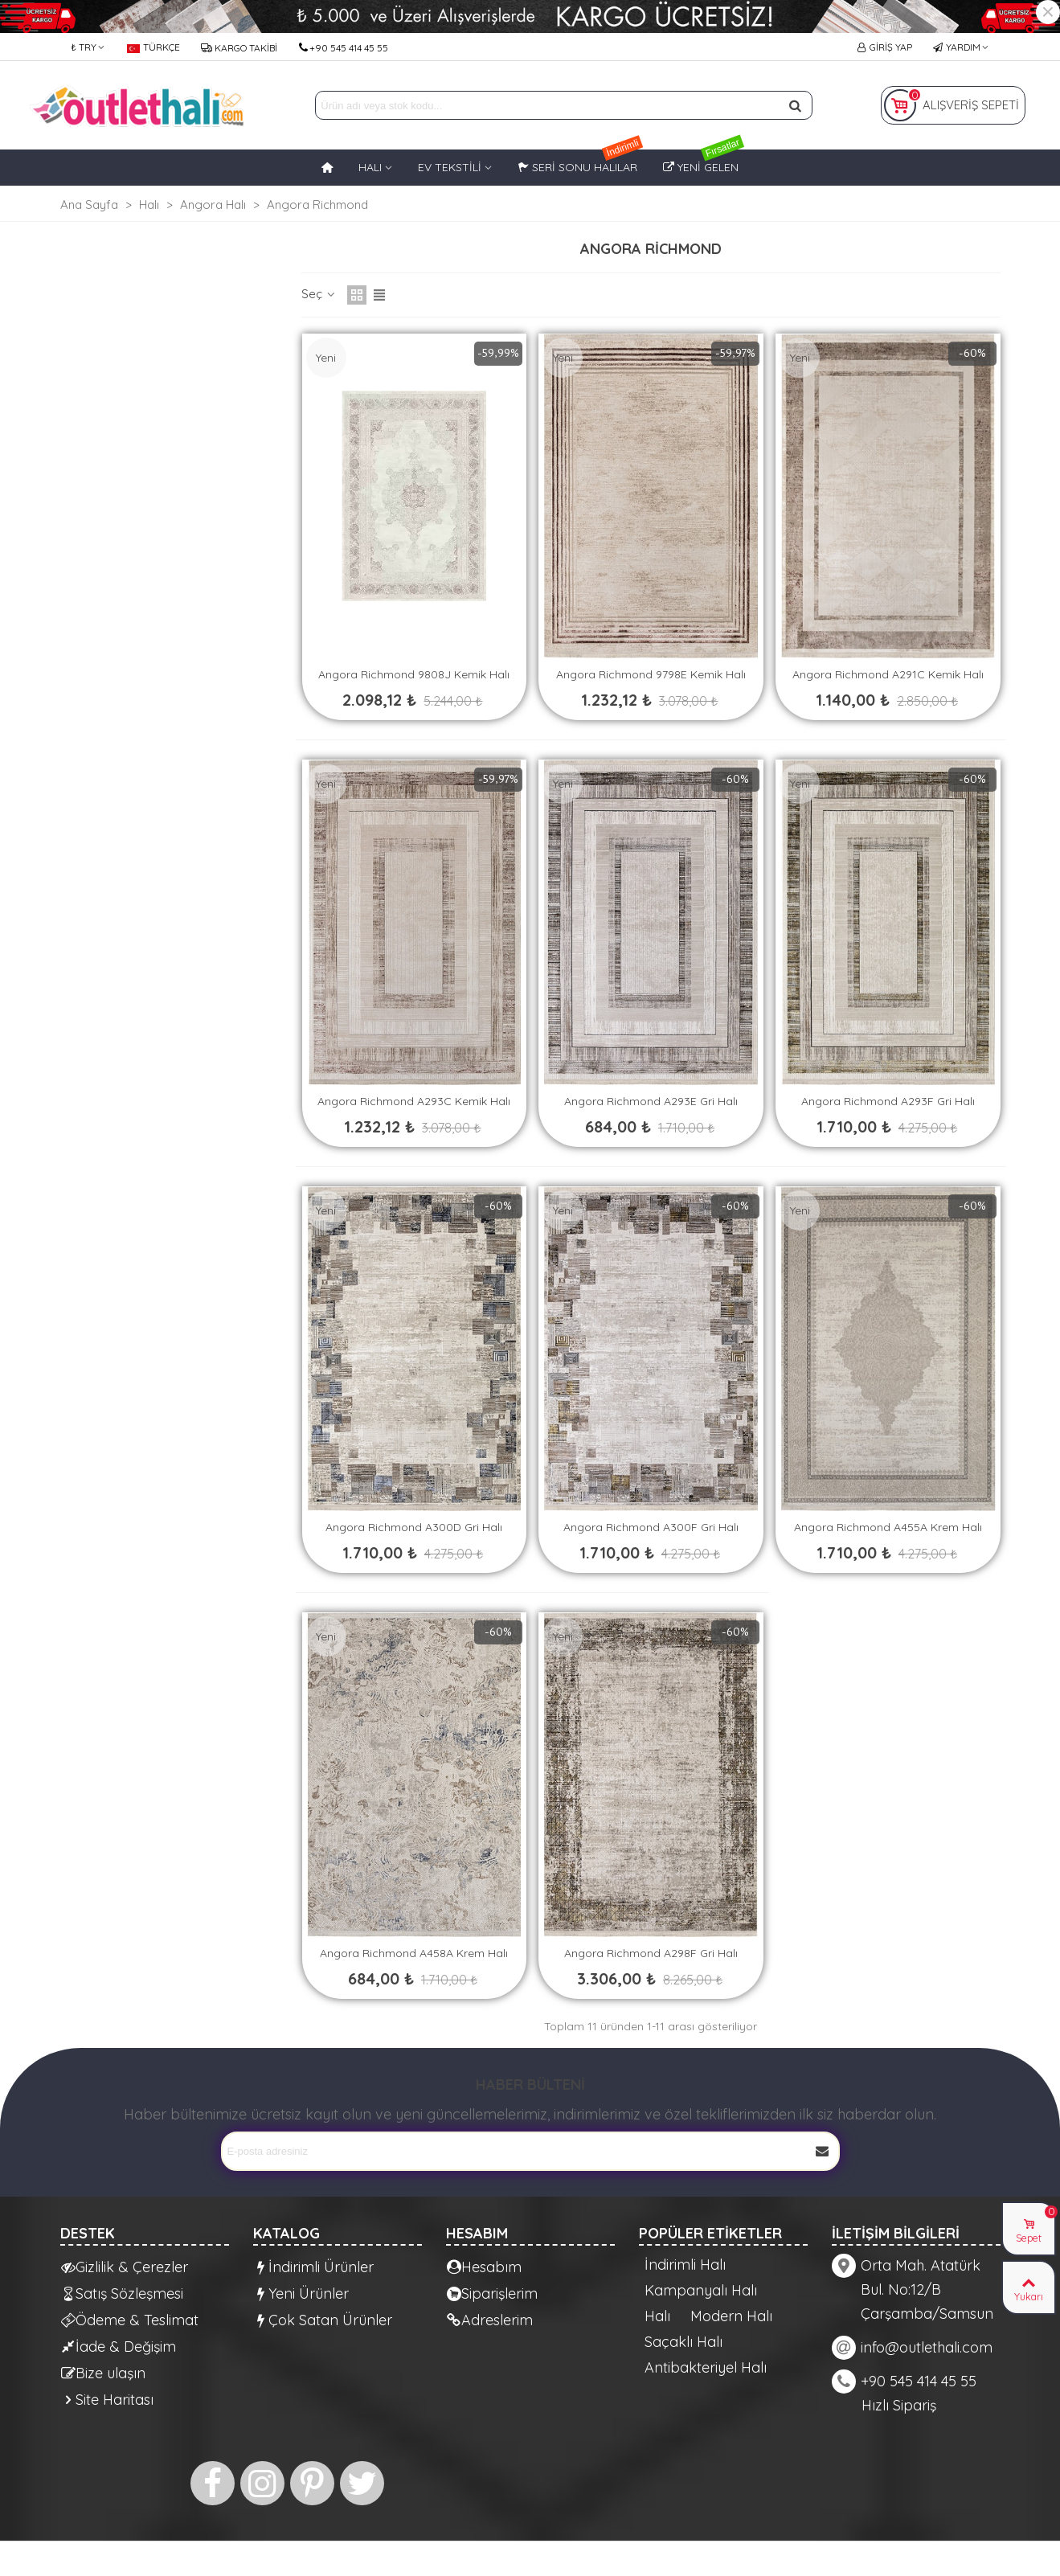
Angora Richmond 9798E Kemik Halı (651, 674)
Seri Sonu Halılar (580, 161)
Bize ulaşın (103, 2373)
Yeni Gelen (703, 161)
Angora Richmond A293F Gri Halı (888, 1101)
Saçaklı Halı (683, 2342)
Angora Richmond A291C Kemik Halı (888, 674)
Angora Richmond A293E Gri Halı (651, 1101)
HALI (370, 167)
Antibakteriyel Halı (706, 2368)
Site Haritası (107, 2399)
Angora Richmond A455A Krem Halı (888, 1527)
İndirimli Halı (685, 2265)
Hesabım (484, 2267)
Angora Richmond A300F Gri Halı (651, 1527)
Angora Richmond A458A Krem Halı (414, 1953)
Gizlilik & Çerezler (124, 2267)
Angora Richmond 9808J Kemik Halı (414, 674)
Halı (657, 2316)
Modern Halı (731, 2316)
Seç (319, 293)
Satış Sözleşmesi (122, 2293)
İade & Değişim (118, 2346)
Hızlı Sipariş (899, 2405)
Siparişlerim (492, 2293)
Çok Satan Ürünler (323, 2320)
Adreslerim (490, 2320)
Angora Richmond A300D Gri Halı (413, 1527)
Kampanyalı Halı (701, 2291)
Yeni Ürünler (301, 2293)
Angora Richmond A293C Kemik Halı (413, 1101)
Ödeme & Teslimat (129, 2320)
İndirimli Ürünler (314, 2267)
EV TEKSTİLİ (449, 167)
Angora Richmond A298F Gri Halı (651, 1953)
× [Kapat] (1048, 12)
